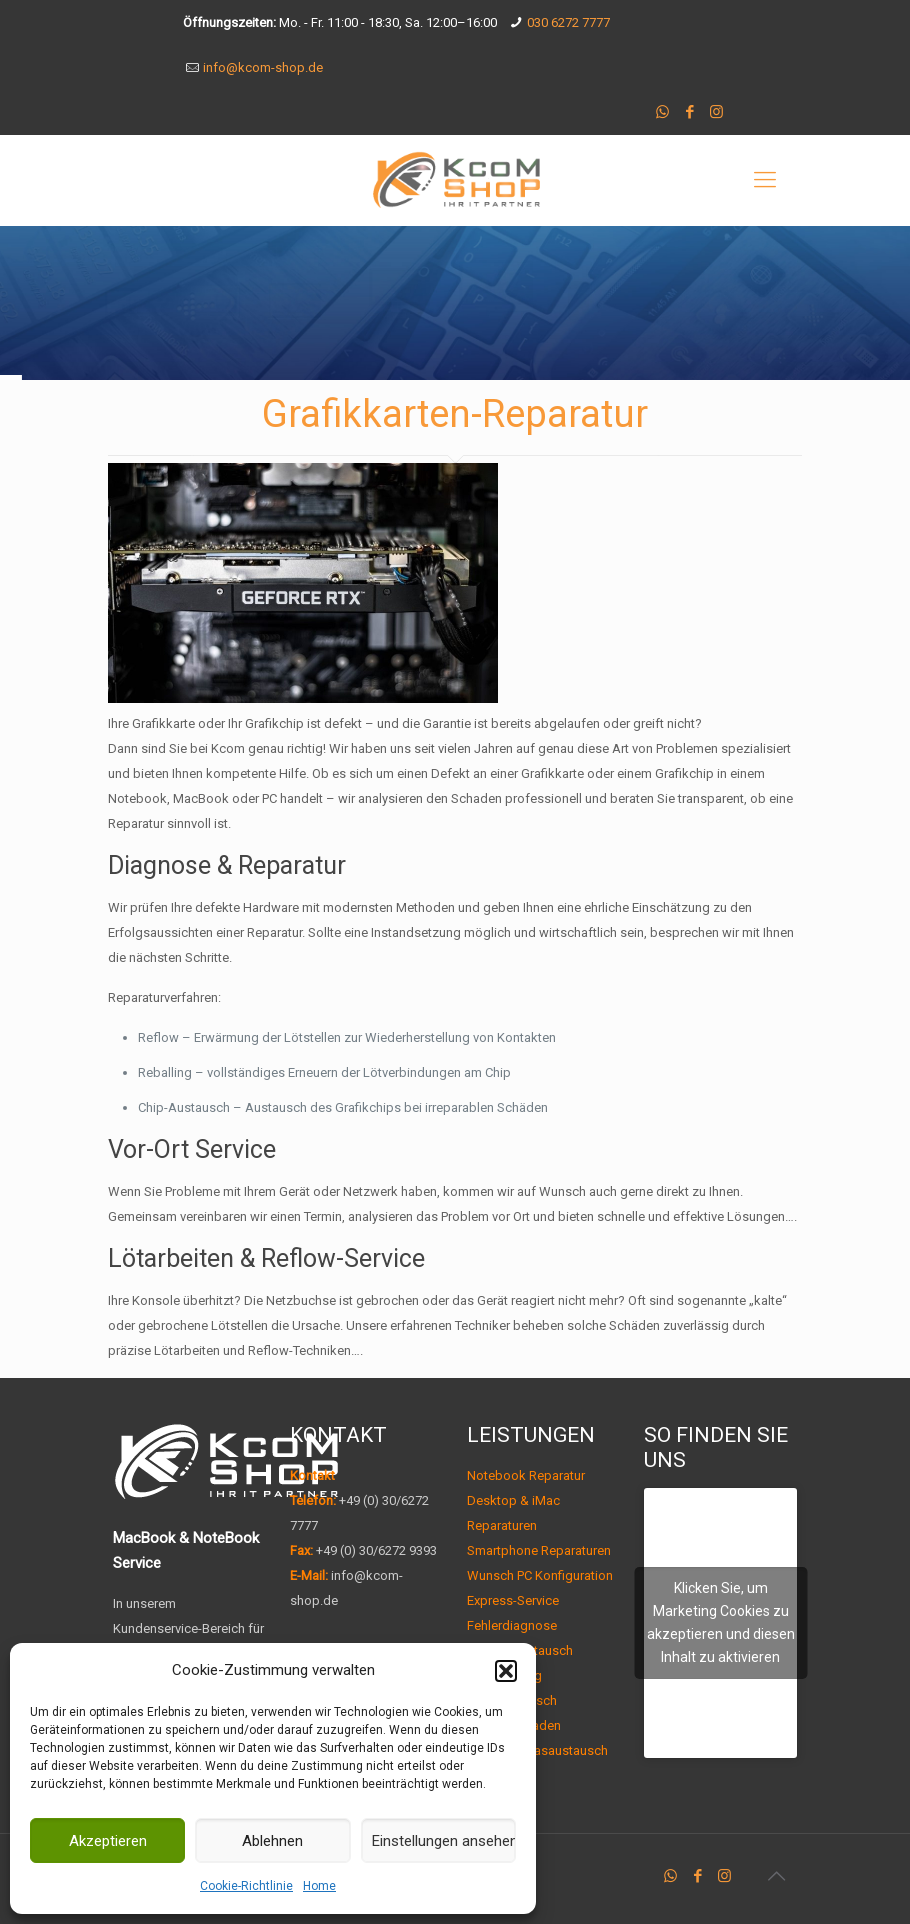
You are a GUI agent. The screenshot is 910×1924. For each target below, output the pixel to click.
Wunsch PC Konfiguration (540, 1575)
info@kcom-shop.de (263, 67)
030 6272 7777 (568, 22)
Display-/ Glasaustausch (537, 1750)
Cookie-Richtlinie (246, 1886)
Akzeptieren (108, 1841)
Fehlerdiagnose (512, 1625)
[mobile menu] (765, 180)
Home (319, 1886)
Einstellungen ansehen (444, 1841)
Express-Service (513, 1600)
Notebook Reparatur (526, 1475)
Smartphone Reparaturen (539, 1550)
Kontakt (312, 1475)
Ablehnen (272, 1841)
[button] (506, 1671)
